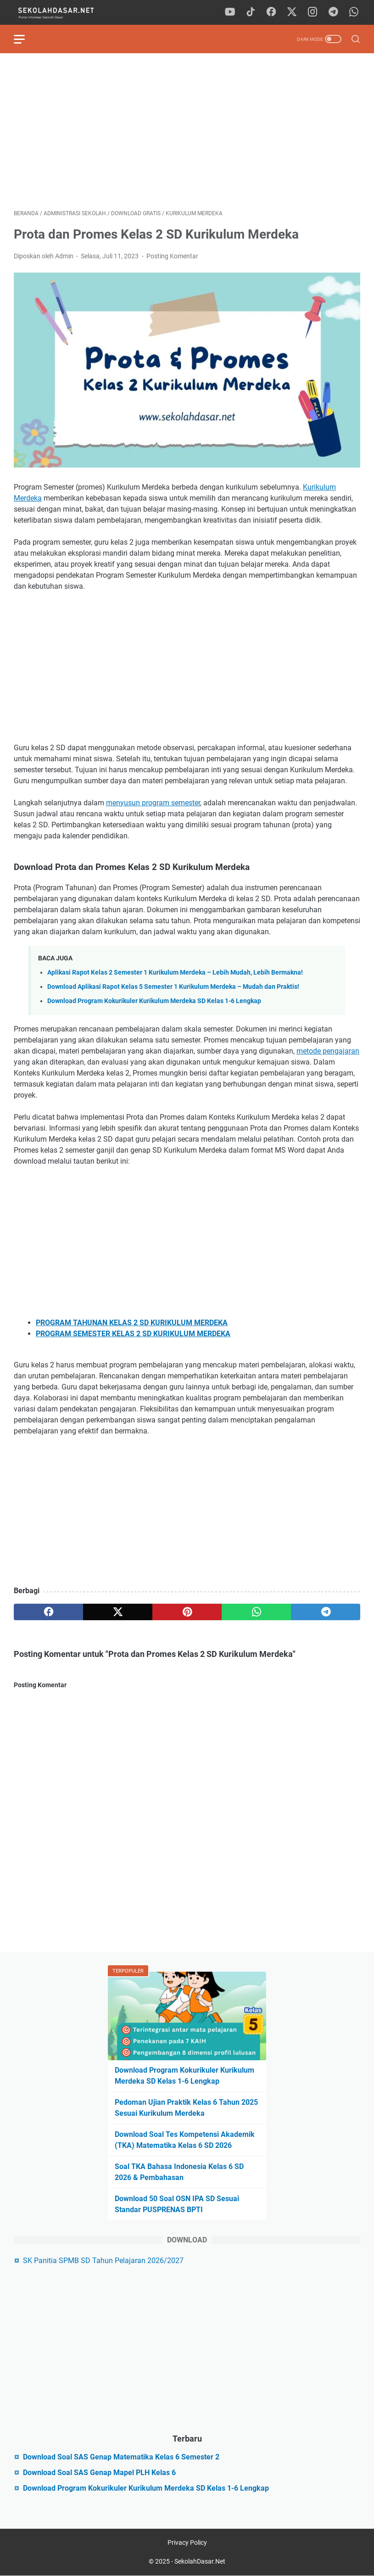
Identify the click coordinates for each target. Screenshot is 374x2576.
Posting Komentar (172, 256)
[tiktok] (250, 12)
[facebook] (271, 12)
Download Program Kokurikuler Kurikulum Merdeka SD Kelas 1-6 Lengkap (154, 1001)
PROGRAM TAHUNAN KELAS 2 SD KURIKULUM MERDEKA (132, 1322)
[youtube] (229, 12)
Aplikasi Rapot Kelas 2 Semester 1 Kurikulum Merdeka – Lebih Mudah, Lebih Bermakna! (175, 972)
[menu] (25, 39)
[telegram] (333, 12)
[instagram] (312, 12)
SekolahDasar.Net (199, 2561)
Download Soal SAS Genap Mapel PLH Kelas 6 (99, 2472)
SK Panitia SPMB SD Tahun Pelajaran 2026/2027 (103, 2260)
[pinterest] (187, 1612)
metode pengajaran (327, 1051)
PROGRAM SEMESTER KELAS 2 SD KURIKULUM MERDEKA (133, 1333)
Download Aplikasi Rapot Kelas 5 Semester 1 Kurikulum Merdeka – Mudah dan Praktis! (173, 987)
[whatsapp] (353, 12)
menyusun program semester (153, 802)
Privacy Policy (187, 2542)
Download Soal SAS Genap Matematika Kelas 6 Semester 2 (121, 2457)
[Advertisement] (187, 131)
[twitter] (291, 12)
